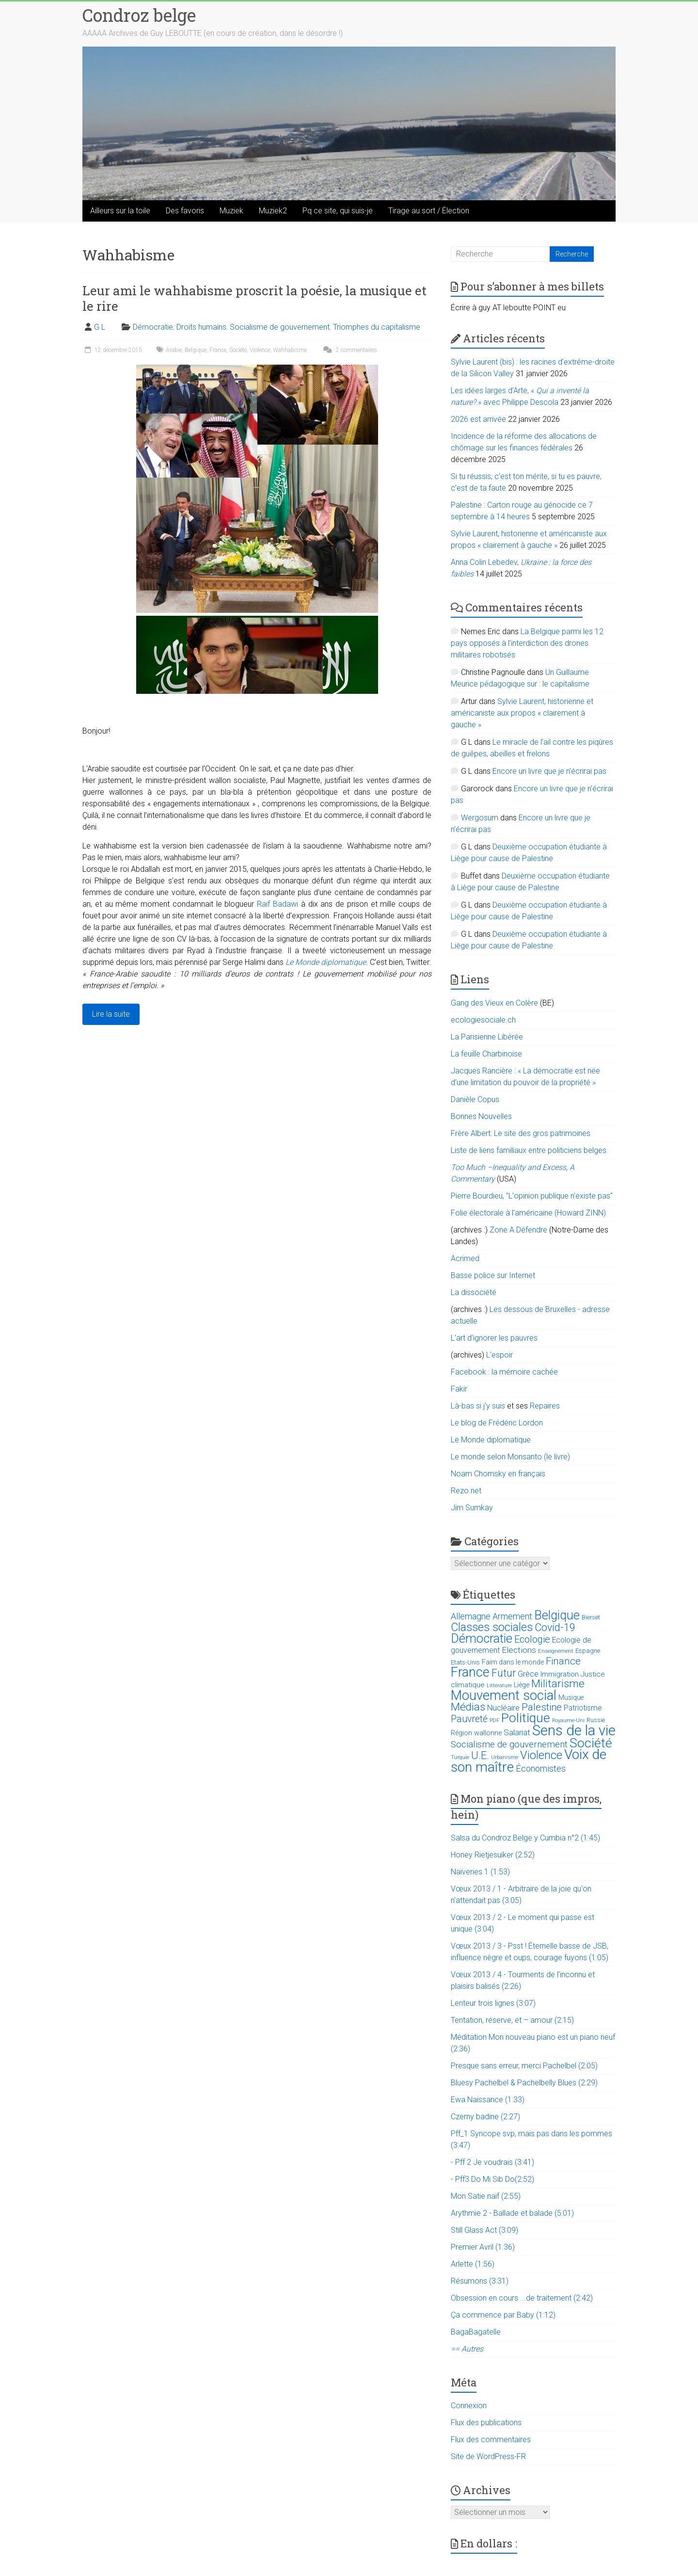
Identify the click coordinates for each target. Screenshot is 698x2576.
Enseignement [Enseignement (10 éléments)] (555, 1651)
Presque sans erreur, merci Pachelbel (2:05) (524, 2065)
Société (238, 350)
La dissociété (473, 1292)
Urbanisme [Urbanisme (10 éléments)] (504, 1757)
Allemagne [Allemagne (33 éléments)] (471, 1616)
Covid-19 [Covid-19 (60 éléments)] (555, 1627)
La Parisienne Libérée (487, 1036)
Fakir (459, 1388)
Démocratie (153, 327)
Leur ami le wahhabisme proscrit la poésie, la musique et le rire (254, 298)
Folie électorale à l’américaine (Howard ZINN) (528, 1212)
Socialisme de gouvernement (280, 327)
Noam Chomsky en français (498, 1473)
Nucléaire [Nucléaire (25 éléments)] (503, 1707)
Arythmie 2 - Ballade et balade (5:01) (512, 2213)
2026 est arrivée (478, 419)
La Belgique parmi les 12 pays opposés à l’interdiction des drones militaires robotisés (527, 643)
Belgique (195, 350)
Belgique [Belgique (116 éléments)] (557, 1615)
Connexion (469, 2405)
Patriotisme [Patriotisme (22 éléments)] (583, 1708)
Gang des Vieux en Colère (494, 1003)
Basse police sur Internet (493, 1275)
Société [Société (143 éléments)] (591, 1742)
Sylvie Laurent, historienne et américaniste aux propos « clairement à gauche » (522, 713)
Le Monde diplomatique (326, 962)
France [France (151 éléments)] (470, 1672)
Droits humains (201, 327)
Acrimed (465, 1258)
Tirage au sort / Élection (428, 210)
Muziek (231, 210)
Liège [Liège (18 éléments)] (521, 1685)
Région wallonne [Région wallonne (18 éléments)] (476, 1733)
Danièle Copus (475, 1099)
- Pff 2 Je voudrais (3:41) (492, 2162)
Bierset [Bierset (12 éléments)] (591, 1617)
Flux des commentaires (491, 2439)
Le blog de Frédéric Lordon (497, 1422)
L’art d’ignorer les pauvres (494, 1338)
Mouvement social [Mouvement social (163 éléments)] (503, 1695)
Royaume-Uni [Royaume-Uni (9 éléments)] (568, 1720)
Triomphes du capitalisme (376, 327)
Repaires (545, 1405)
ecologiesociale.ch (483, 1019)
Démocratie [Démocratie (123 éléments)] (481, 1638)
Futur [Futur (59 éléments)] (504, 1673)
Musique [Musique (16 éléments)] (571, 1697)
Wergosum (479, 817)
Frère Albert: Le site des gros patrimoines (520, 1133)
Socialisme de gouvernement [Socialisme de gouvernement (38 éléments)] (509, 1744)
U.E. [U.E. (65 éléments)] (480, 1755)
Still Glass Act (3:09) (484, 2230)
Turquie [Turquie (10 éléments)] (460, 1757)
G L (99, 327)
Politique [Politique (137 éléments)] (525, 1718)
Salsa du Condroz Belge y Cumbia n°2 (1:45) (525, 1837)
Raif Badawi (277, 904)
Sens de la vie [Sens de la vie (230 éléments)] (574, 1730)
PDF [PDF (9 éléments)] (494, 1720)
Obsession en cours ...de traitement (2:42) (522, 2298)
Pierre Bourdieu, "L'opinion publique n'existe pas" (532, 1195)
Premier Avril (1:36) (483, 2247)
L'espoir (499, 1355)
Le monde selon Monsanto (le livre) (510, 1456)
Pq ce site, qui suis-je (337, 210)
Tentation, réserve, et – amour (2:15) (512, 2020)
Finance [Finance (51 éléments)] (563, 1661)
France (217, 350)
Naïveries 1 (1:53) (480, 1871)
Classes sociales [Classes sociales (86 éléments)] (492, 1627)
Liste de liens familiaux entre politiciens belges (528, 1150)
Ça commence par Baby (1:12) (503, 2315)
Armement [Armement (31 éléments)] (512, 1616)
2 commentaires (349, 350)
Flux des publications (486, 2422)
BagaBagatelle (476, 2331)
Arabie (174, 350)
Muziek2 (273, 210)
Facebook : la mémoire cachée (504, 1371)
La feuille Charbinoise (486, 1053)
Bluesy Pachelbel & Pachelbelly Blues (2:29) (524, 2082)
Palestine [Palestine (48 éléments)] (542, 1707)
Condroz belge (139, 15)
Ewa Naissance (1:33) (487, 2099)
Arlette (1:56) (472, 2264)
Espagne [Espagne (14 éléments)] (587, 1650)
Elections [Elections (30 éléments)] (519, 1650)
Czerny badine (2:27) (485, 2116)
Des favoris (185, 210)
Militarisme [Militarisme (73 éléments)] (558, 1683)
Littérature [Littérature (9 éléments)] (499, 1685)
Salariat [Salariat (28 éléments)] (517, 1732)
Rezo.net (466, 1490)
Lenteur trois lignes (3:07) (493, 2003)
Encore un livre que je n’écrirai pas (549, 771)
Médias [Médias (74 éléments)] (468, 1706)
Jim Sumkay (472, 1507)
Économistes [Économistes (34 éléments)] (541, 1768)
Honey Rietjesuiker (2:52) (493, 1854)
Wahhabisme (290, 350)
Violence (260, 350)
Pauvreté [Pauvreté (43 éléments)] (469, 1719)
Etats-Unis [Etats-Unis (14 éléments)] (465, 1662)
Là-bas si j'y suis (478, 1405)
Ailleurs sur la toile (120, 210)
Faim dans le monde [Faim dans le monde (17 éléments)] (513, 1662)
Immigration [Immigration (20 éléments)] (559, 1674)
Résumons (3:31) (479, 2281)
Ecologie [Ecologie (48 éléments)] (532, 1639)
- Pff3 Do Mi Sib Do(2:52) (492, 2179)
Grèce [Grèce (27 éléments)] (528, 1674)
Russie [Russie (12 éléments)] (596, 1720)
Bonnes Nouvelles (481, 1116)
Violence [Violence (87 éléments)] (541, 1755)
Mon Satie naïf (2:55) (486, 2196)
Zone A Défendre (519, 1229)
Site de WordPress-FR (488, 2456)
